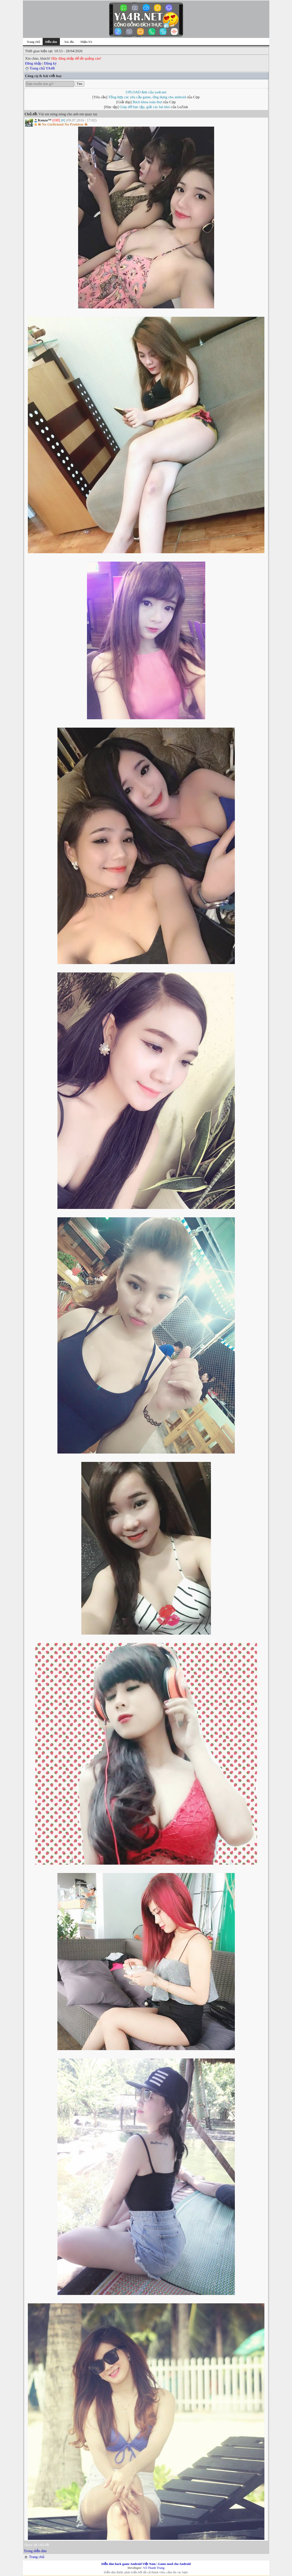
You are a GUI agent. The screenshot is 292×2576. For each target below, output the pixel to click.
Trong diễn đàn (35, 2551)
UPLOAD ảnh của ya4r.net (146, 92)
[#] (63, 120)
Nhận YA (86, 42)
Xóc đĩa (69, 42)
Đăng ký (50, 63)
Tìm (79, 84)
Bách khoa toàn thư (147, 102)
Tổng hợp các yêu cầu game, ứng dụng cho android (147, 97)
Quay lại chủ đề (37, 2545)
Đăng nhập (33, 63)
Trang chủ (33, 42)
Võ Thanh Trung (153, 2568)
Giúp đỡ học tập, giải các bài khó (145, 107)
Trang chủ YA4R (42, 68)
